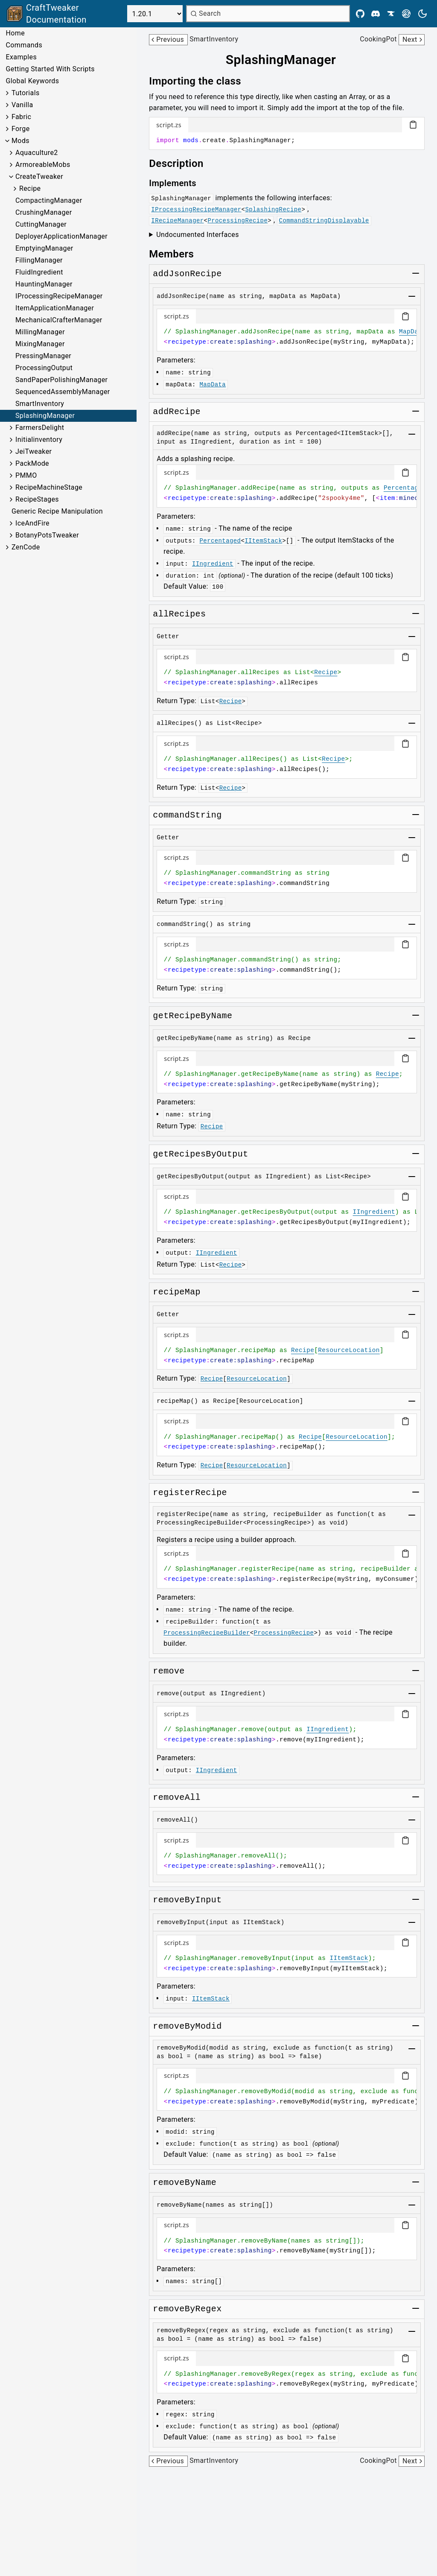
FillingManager (39, 260)
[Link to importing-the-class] (201, 81)
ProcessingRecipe (237, 220)
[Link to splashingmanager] (287, 59)
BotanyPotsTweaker (47, 535)
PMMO (26, 475)
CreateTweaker (39, 176)
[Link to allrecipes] (179, 614)
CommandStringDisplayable (324, 220)
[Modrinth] (406, 13)
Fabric (21, 117)
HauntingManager (44, 284)
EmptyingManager (44, 248)
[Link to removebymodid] (187, 2027)
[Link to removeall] (177, 1798)
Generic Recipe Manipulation (57, 511)
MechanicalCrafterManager (58, 320)
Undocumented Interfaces (197, 235)
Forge (21, 129)
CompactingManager (48, 200)
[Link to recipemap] (177, 1292)
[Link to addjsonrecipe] (187, 274)
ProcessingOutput (44, 368)
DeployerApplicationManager (61, 236)
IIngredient (212, 564)
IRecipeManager (177, 220)
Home (15, 33)
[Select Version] (155, 13)
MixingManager (40, 344)
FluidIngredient (39, 272)
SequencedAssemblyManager (62, 392)
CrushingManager (43, 212)
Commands (24, 45)
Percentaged (405, 488)
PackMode (32, 463)
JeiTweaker (33, 451)
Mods (20, 141)
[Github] (360, 13)
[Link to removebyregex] (187, 2309)
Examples (21, 57)
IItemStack (263, 540)
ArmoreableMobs (42, 165)
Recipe (30, 188)
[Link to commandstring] (187, 815)
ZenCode (26, 547)
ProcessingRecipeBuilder (206, 1633)
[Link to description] (182, 163)
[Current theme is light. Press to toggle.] (422, 13)
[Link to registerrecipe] (190, 1493)
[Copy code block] (413, 124)
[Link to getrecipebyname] (192, 1016)
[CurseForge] (391, 13)
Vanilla (22, 105)
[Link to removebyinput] (187, 1900)
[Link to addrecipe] (177, 412)
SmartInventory (39, 404)
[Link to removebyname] (184, 2183)
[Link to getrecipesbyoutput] (200, 1154)
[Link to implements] (178, 183)
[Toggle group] (416, 273)
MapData (412, 331)
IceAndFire (32, 523)
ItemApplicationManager (54, 308)
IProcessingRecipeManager (59, 296)
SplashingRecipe (273, 209)
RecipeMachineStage (48, 487)
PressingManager (43, 356)
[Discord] (375, 13)
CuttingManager (41, 224)
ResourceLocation (349, 1350)
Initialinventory (38, 439)
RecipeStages (37, 499)
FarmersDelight (39, 427)
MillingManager (40, 332)
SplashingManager (45, 416)
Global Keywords (32, 81)
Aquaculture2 (36, 153)
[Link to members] (177, 254)
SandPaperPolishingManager (61, 380)
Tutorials (26, 93)
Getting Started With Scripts (50, 69)
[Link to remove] (168, 1671)
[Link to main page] (65, 13)
